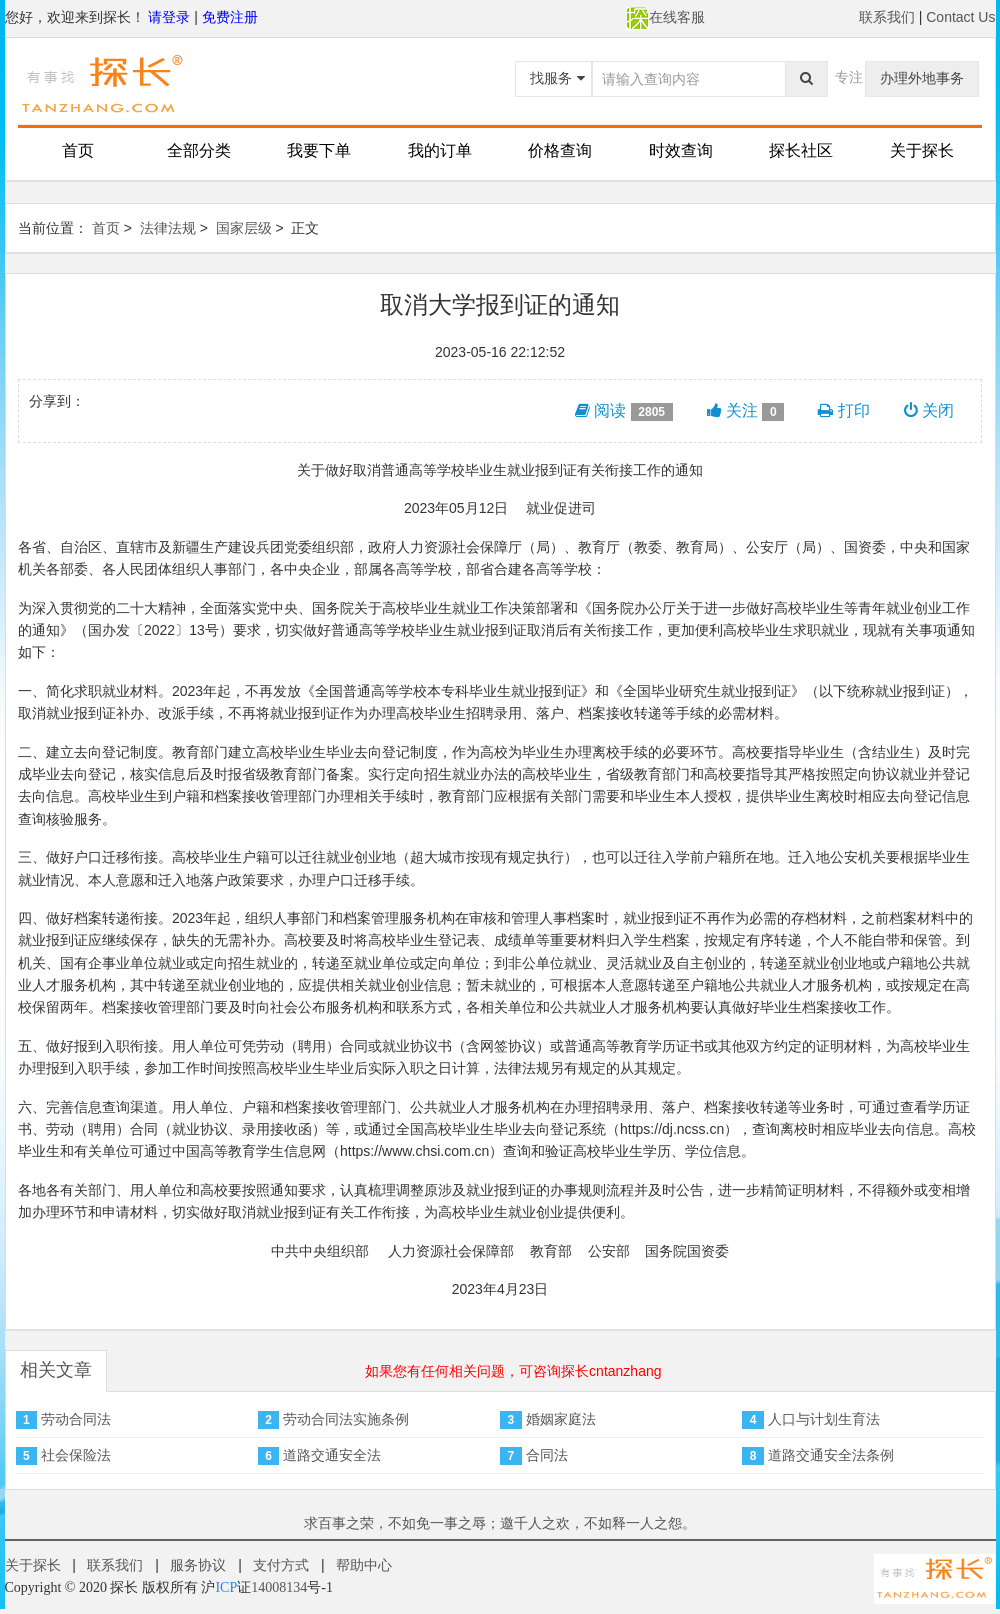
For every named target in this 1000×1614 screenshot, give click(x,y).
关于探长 (922, 150)
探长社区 (801, 150)
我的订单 (440, 150)
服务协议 (198, 1565)
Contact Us (960, 17)
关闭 (929, 410)
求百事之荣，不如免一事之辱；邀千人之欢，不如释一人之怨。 (500, 1523)
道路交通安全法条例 (831, 1455)
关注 (746, 411)
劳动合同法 (76, 1419)
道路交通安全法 (332, 1455)
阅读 (624, 411)
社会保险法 (76, 1455)
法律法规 (168, 228)
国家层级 (244, 228)
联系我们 (887, 17)
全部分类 (199, 150)
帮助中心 (364, 1565)
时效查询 (681, 150)
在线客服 (665, 17)
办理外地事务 (922, 78)
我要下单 (319, 150)
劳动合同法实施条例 (346, 1419)
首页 (78, 150)
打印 (843, 410)
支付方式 (281, 1565)
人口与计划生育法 (824, 1419)
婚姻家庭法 (561, 1419)
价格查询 (560, 150)
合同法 (547, 1455)
